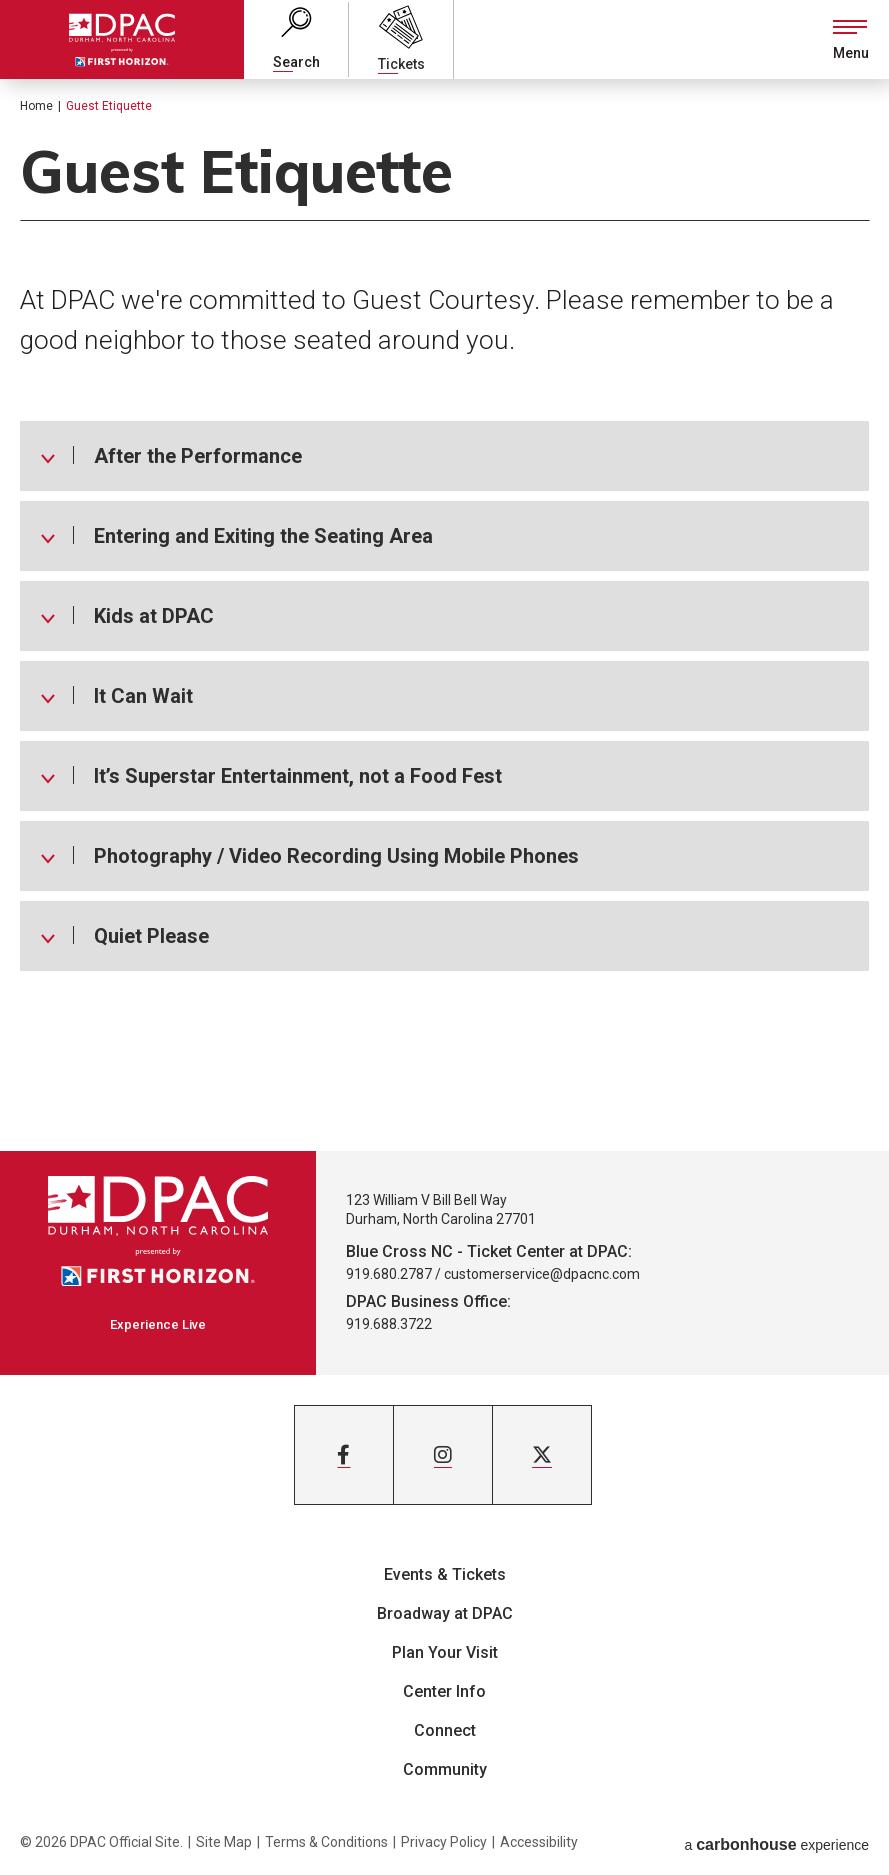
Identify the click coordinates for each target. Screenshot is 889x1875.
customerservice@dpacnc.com (542, 1274)
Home (36, 106)
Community (445, 1769)
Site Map (224, 1842)
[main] (444, 615)
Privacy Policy (444, 1842)
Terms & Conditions (326, 1842)
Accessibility (539, 1842)
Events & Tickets (445, 1574)
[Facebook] (344, 1455)
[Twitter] (542, 1455)
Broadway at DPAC (445, 1613)
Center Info (444, 1691)
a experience (776, 1841)
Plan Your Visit (445, 1652)
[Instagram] (443, 1455)
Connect (445, 1730)
